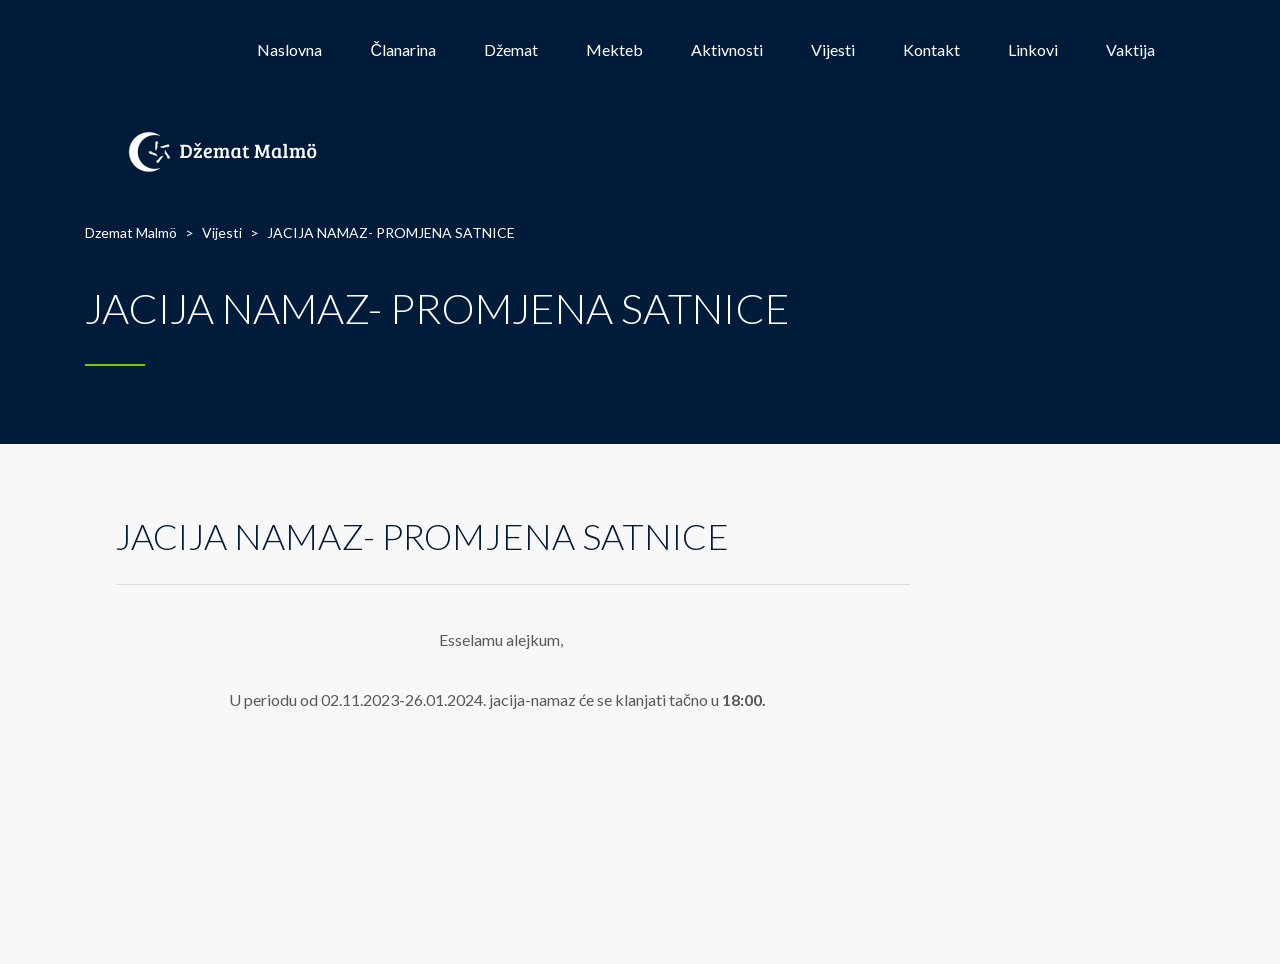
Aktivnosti (727, 49)
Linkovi (1033, 49)
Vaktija (1130, 49)
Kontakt (931, 49)
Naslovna (289, 49)
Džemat (511, 49)
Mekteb (614, 49)
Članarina (403, 49)
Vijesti (833, 49)
